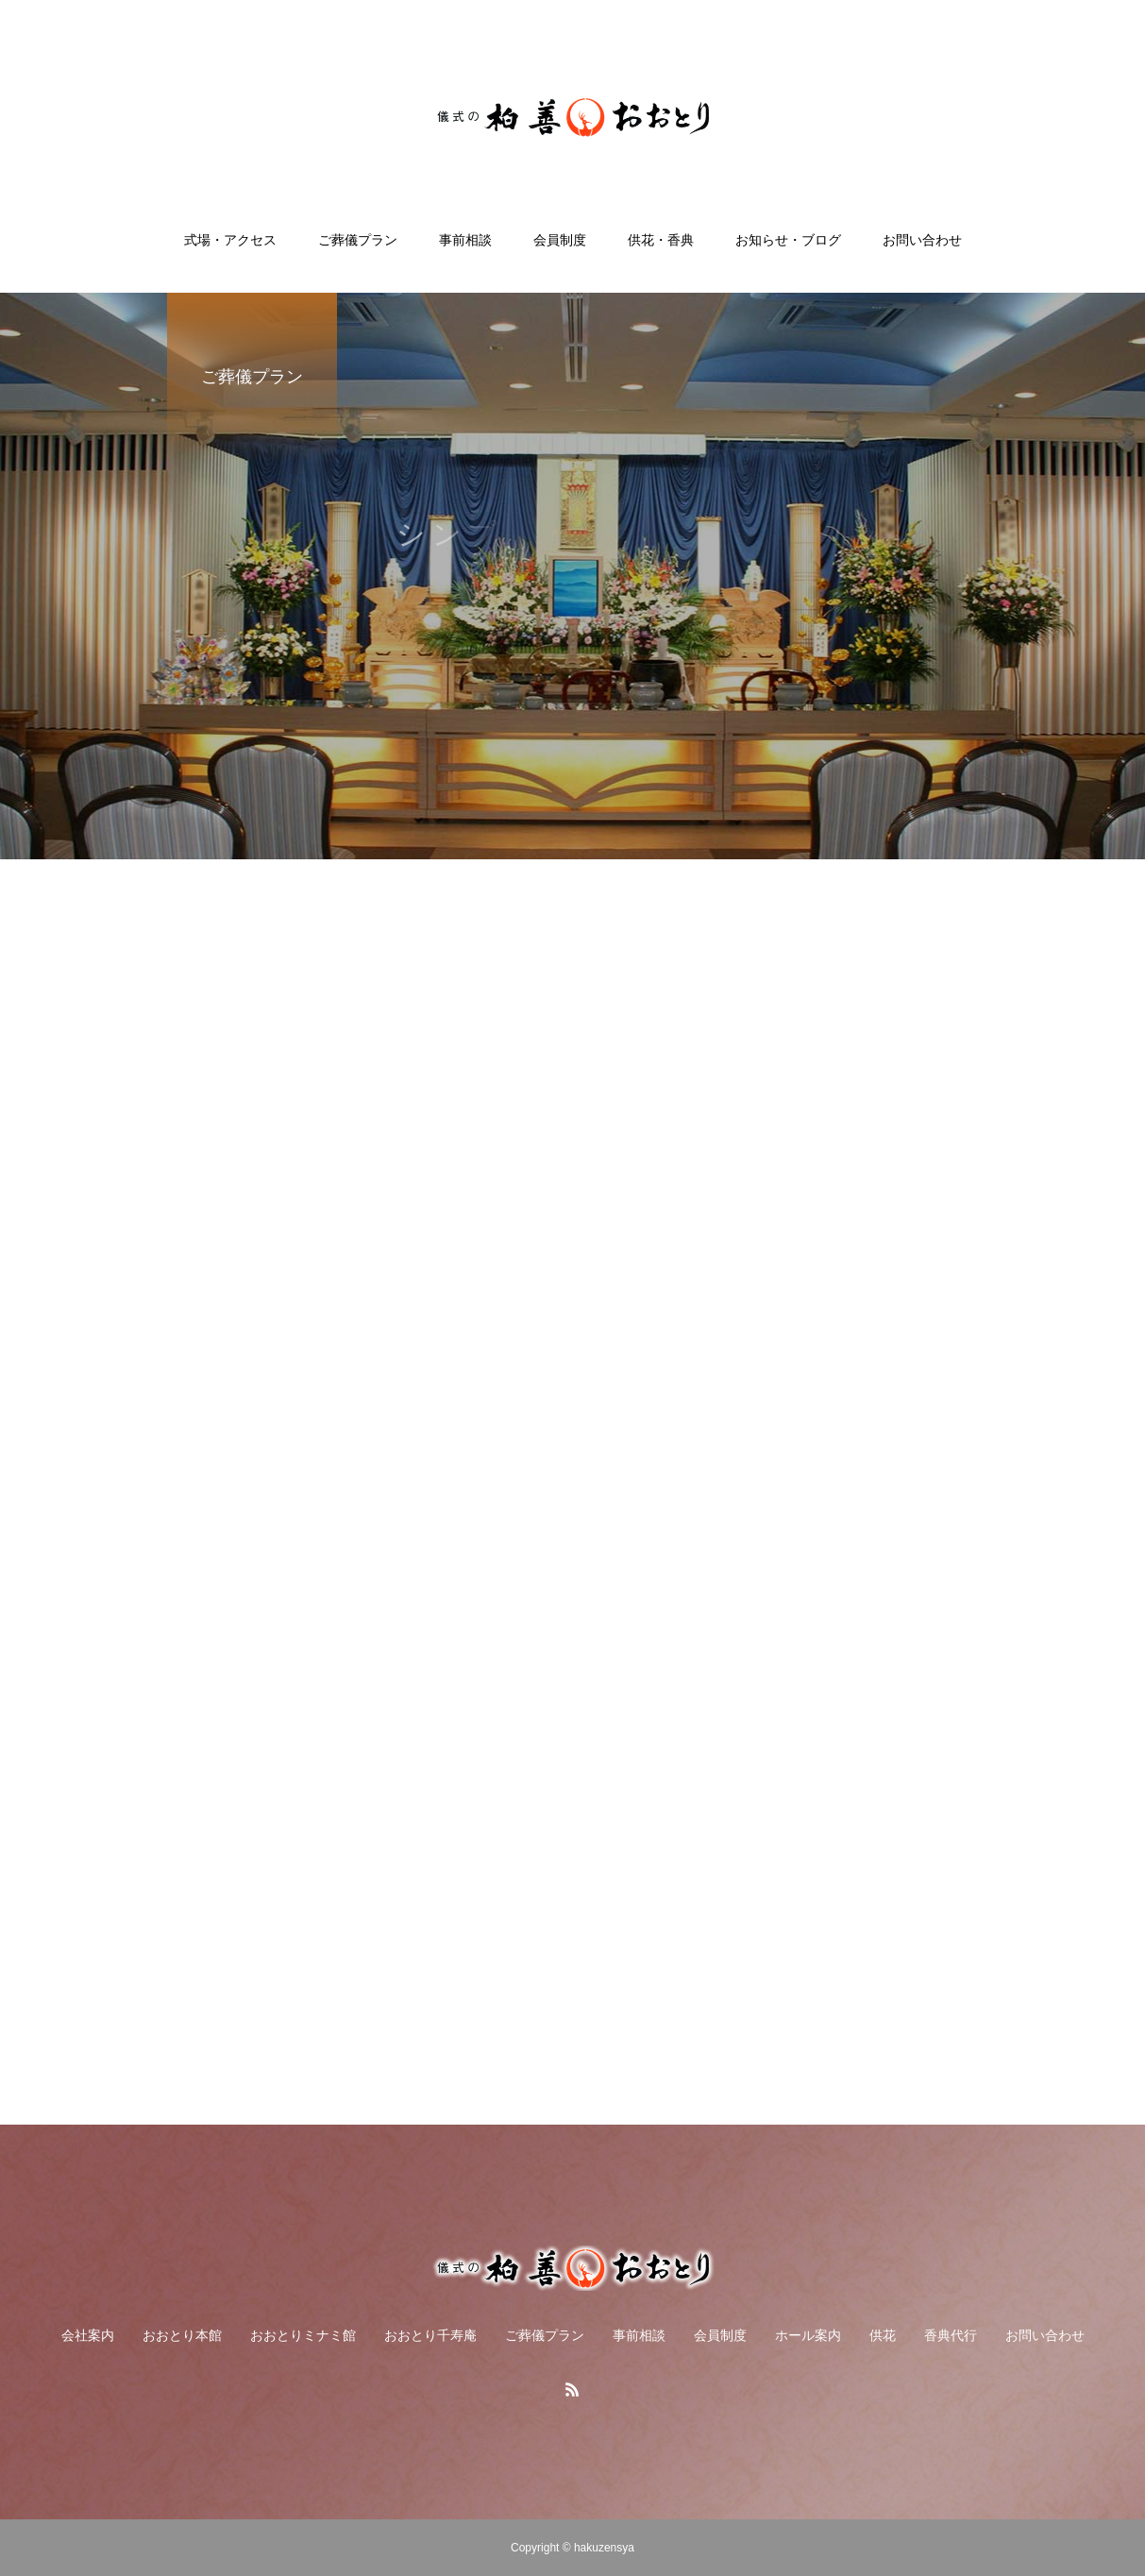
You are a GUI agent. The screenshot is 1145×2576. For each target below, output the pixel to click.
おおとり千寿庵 (430, 2335)
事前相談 (465, 239)
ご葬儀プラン (357, 239)
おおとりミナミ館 (303, 2335)
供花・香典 (661, 239)
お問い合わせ (922, 239)
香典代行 (950, 2335)
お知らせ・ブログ (788, 239)
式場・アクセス (230, 239)
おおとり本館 (182, 2335)
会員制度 (559, 239)
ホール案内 (808, 2335)
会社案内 (87, 2335)
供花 (882, 2335)
